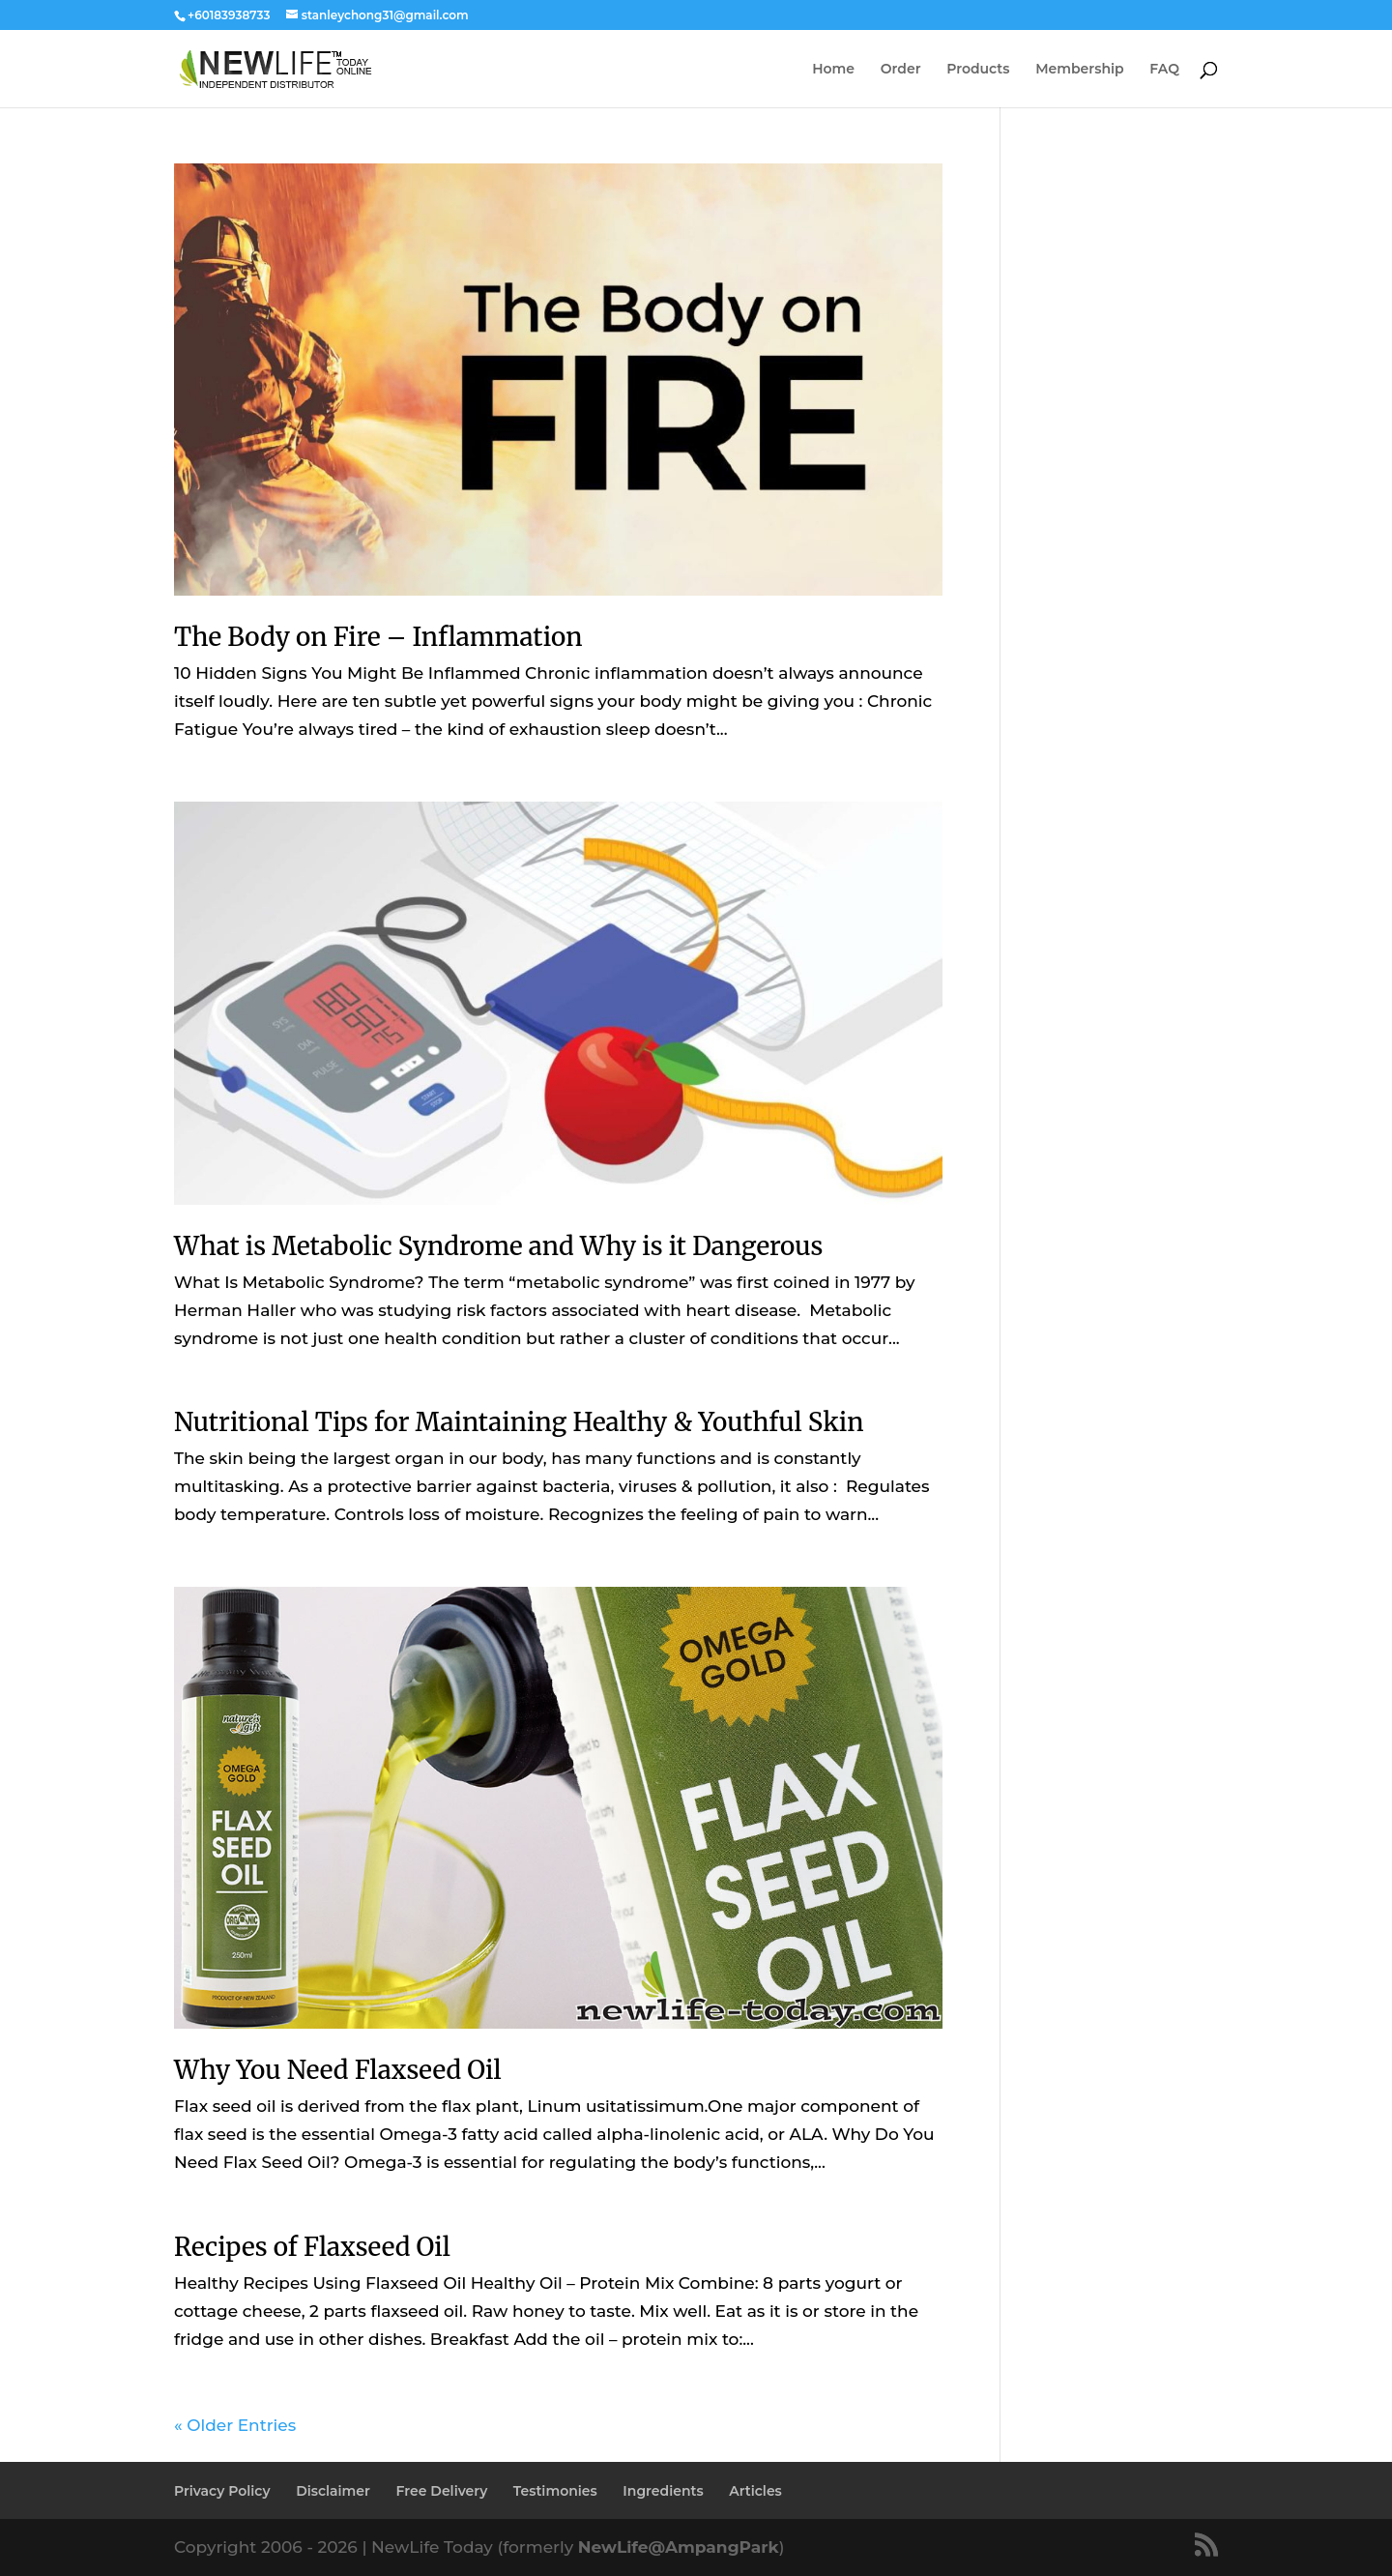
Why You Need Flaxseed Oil (338, 2070)
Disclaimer (333, 2491)
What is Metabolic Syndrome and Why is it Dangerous (498, 1246)
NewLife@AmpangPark (678, 2547)
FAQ (1164, 69)
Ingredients (663, 2491)
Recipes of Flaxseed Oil (312, 2247)
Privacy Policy (222, 2491)
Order (901, 69)
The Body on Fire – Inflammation (378, 637)
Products (977, 69)
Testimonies (555, 2491)
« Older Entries (235, 2425)
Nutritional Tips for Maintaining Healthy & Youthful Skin (519, 1422)
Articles (755, 2491)
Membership (1079, 69)
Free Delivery (442, 2491)
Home (833, 69)
